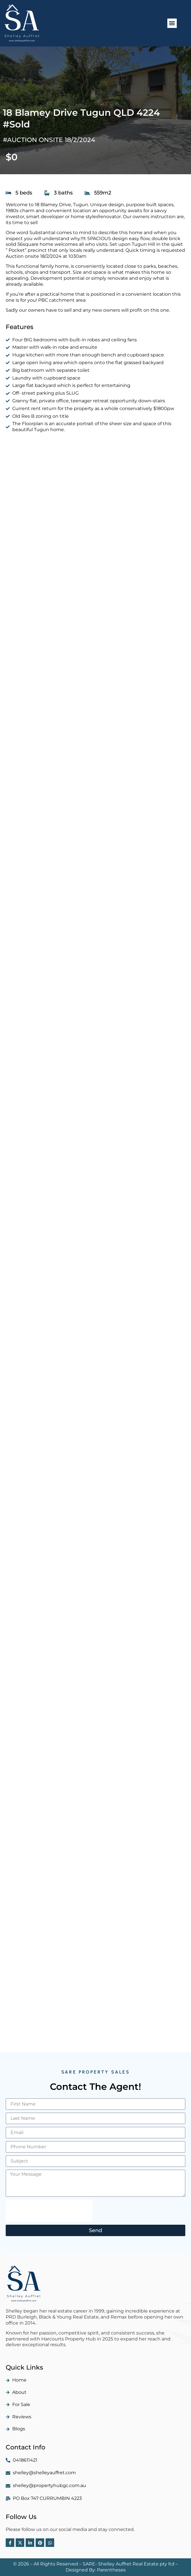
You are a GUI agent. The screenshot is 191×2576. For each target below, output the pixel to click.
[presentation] (49, 2211)
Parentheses (111, 2570)
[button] (172, 23)
